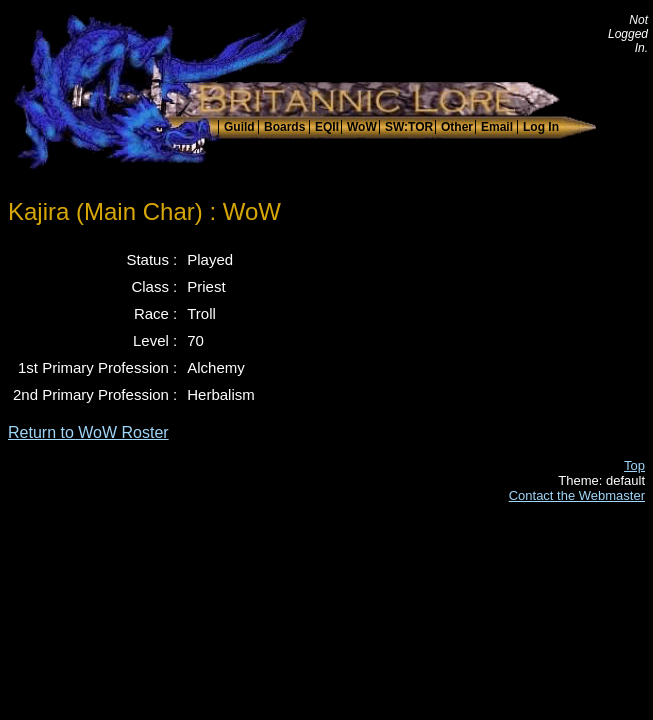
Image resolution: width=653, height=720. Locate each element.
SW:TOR (409, 127)
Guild (239, 127)
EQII (327, 127)
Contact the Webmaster (577, 495)
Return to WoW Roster (88, 432)
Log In (541, 127)
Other (457, 127)
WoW (362, 127)
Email (497, 127)
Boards (284, 127)
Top (634, 465)
